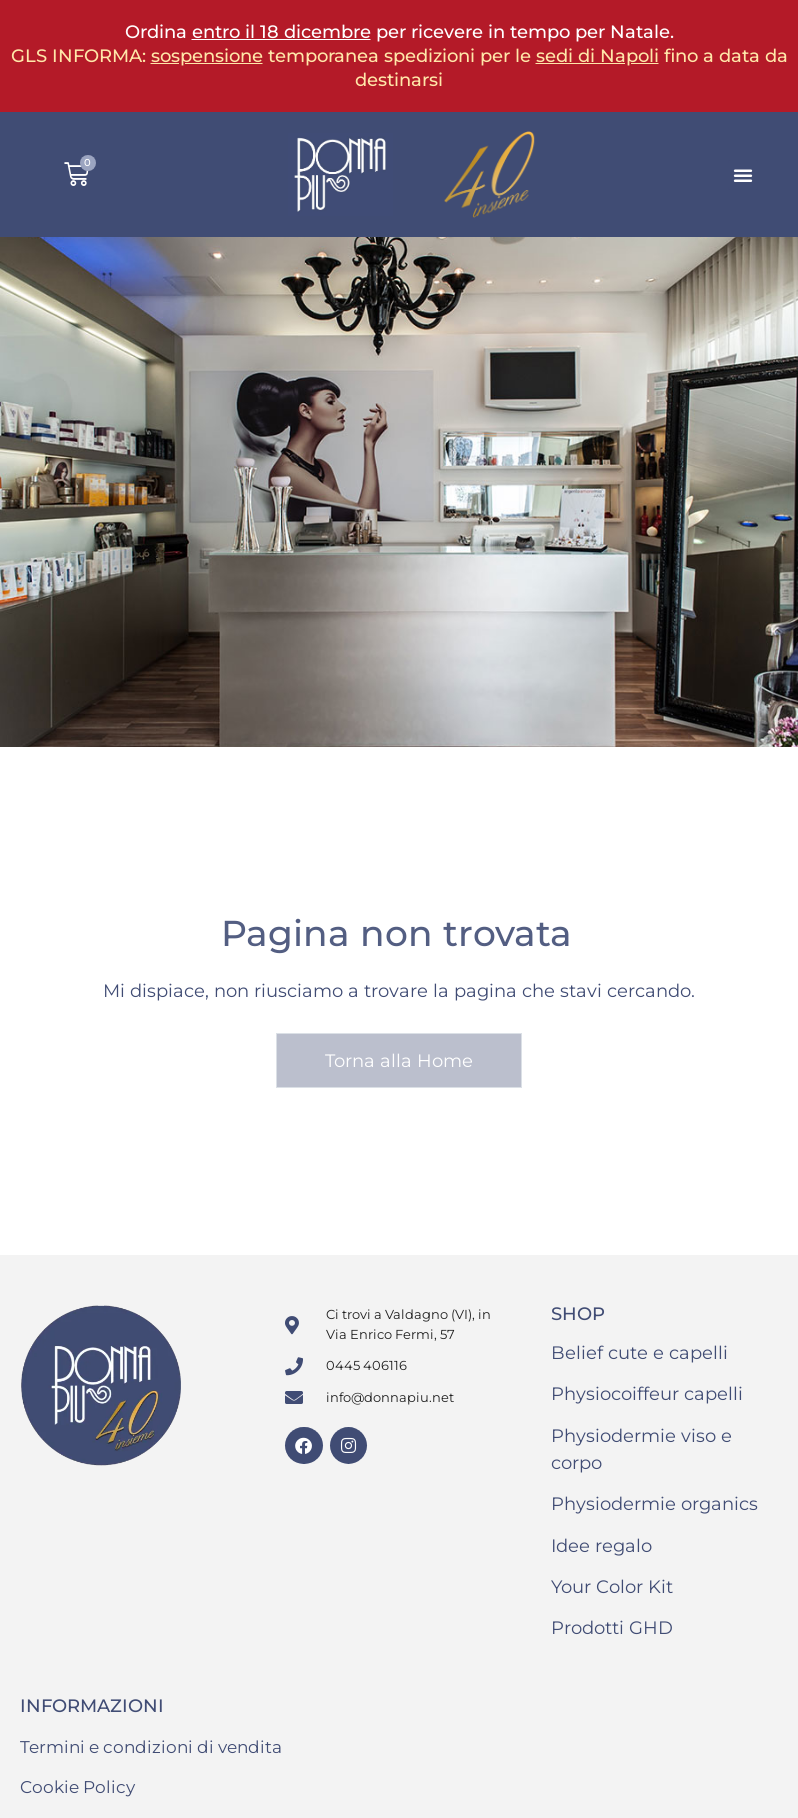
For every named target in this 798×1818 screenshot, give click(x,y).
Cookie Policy (77, 1787)
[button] (743, 175)
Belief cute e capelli (639, 1353)
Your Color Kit (612, 1587)
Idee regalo (601, 1546)
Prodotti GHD (612, 1628)
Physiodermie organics (654, 1504)
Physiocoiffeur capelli (647, 1394)
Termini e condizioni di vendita (151, 1747)
